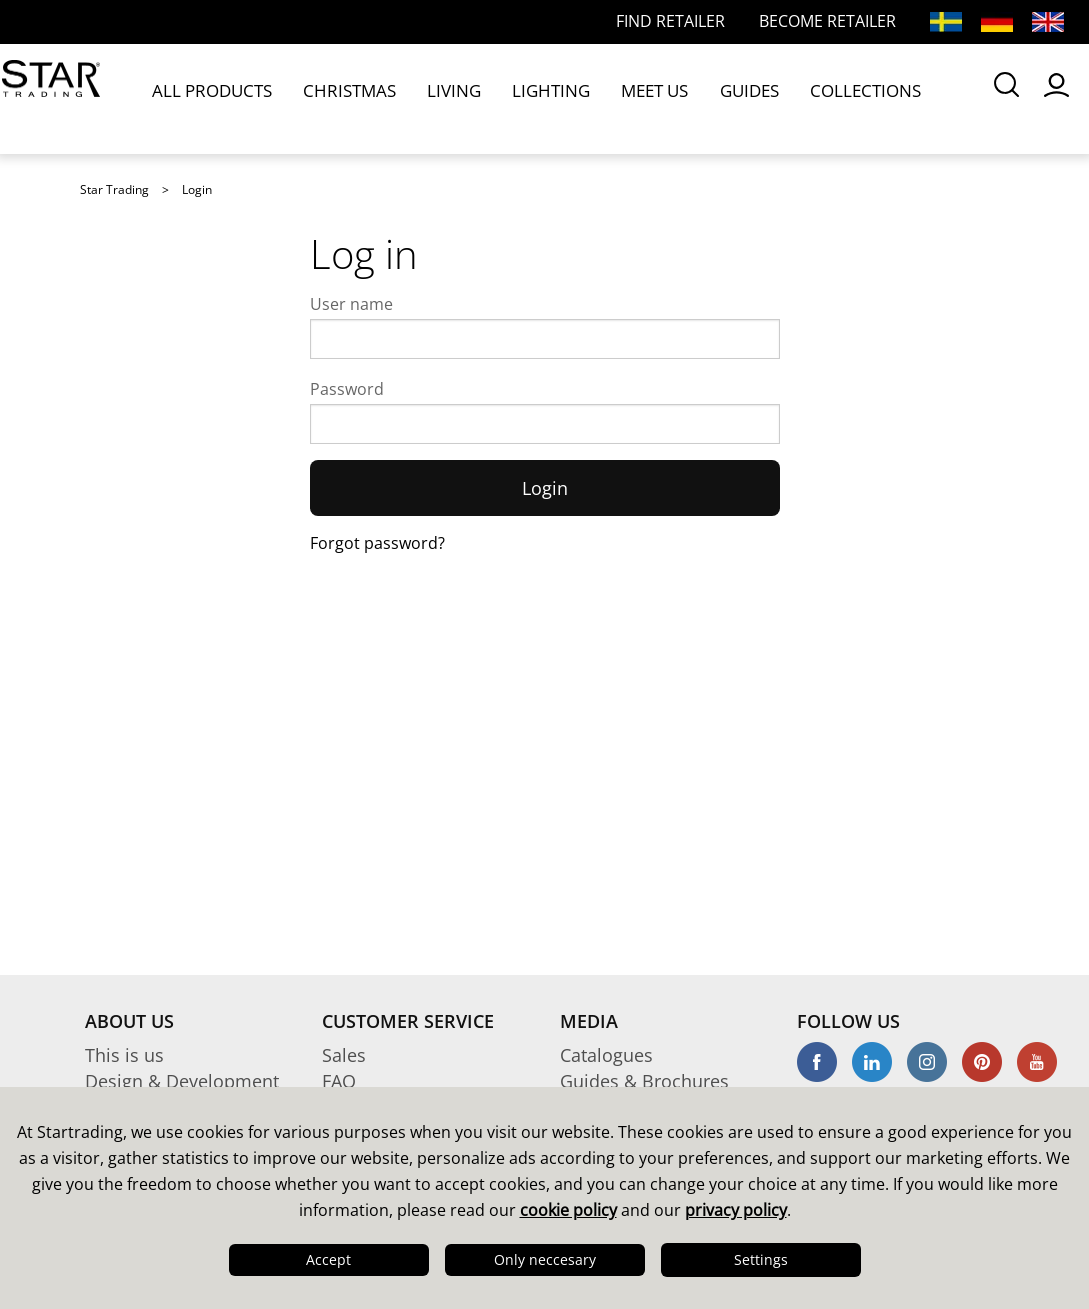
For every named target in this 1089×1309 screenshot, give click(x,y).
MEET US (538, 98)
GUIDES (611, 98)
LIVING (387, 98)
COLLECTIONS (700, 98)
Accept (328, 1259)
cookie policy (568, 1210)
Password (347, 389)
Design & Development (182, 1081)
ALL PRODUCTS (201, 98)
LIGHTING (459, 98)
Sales (344, 1055)
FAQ (339, 1081)
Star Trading (114, 189)
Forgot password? (377, 543)
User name (351, 304)
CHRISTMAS (308, 98)
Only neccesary (545, 1259)
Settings (761, 1259)
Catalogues (606, 1055)
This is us (124, 1055)
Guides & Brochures (644, 1081)
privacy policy (736, 1210)
